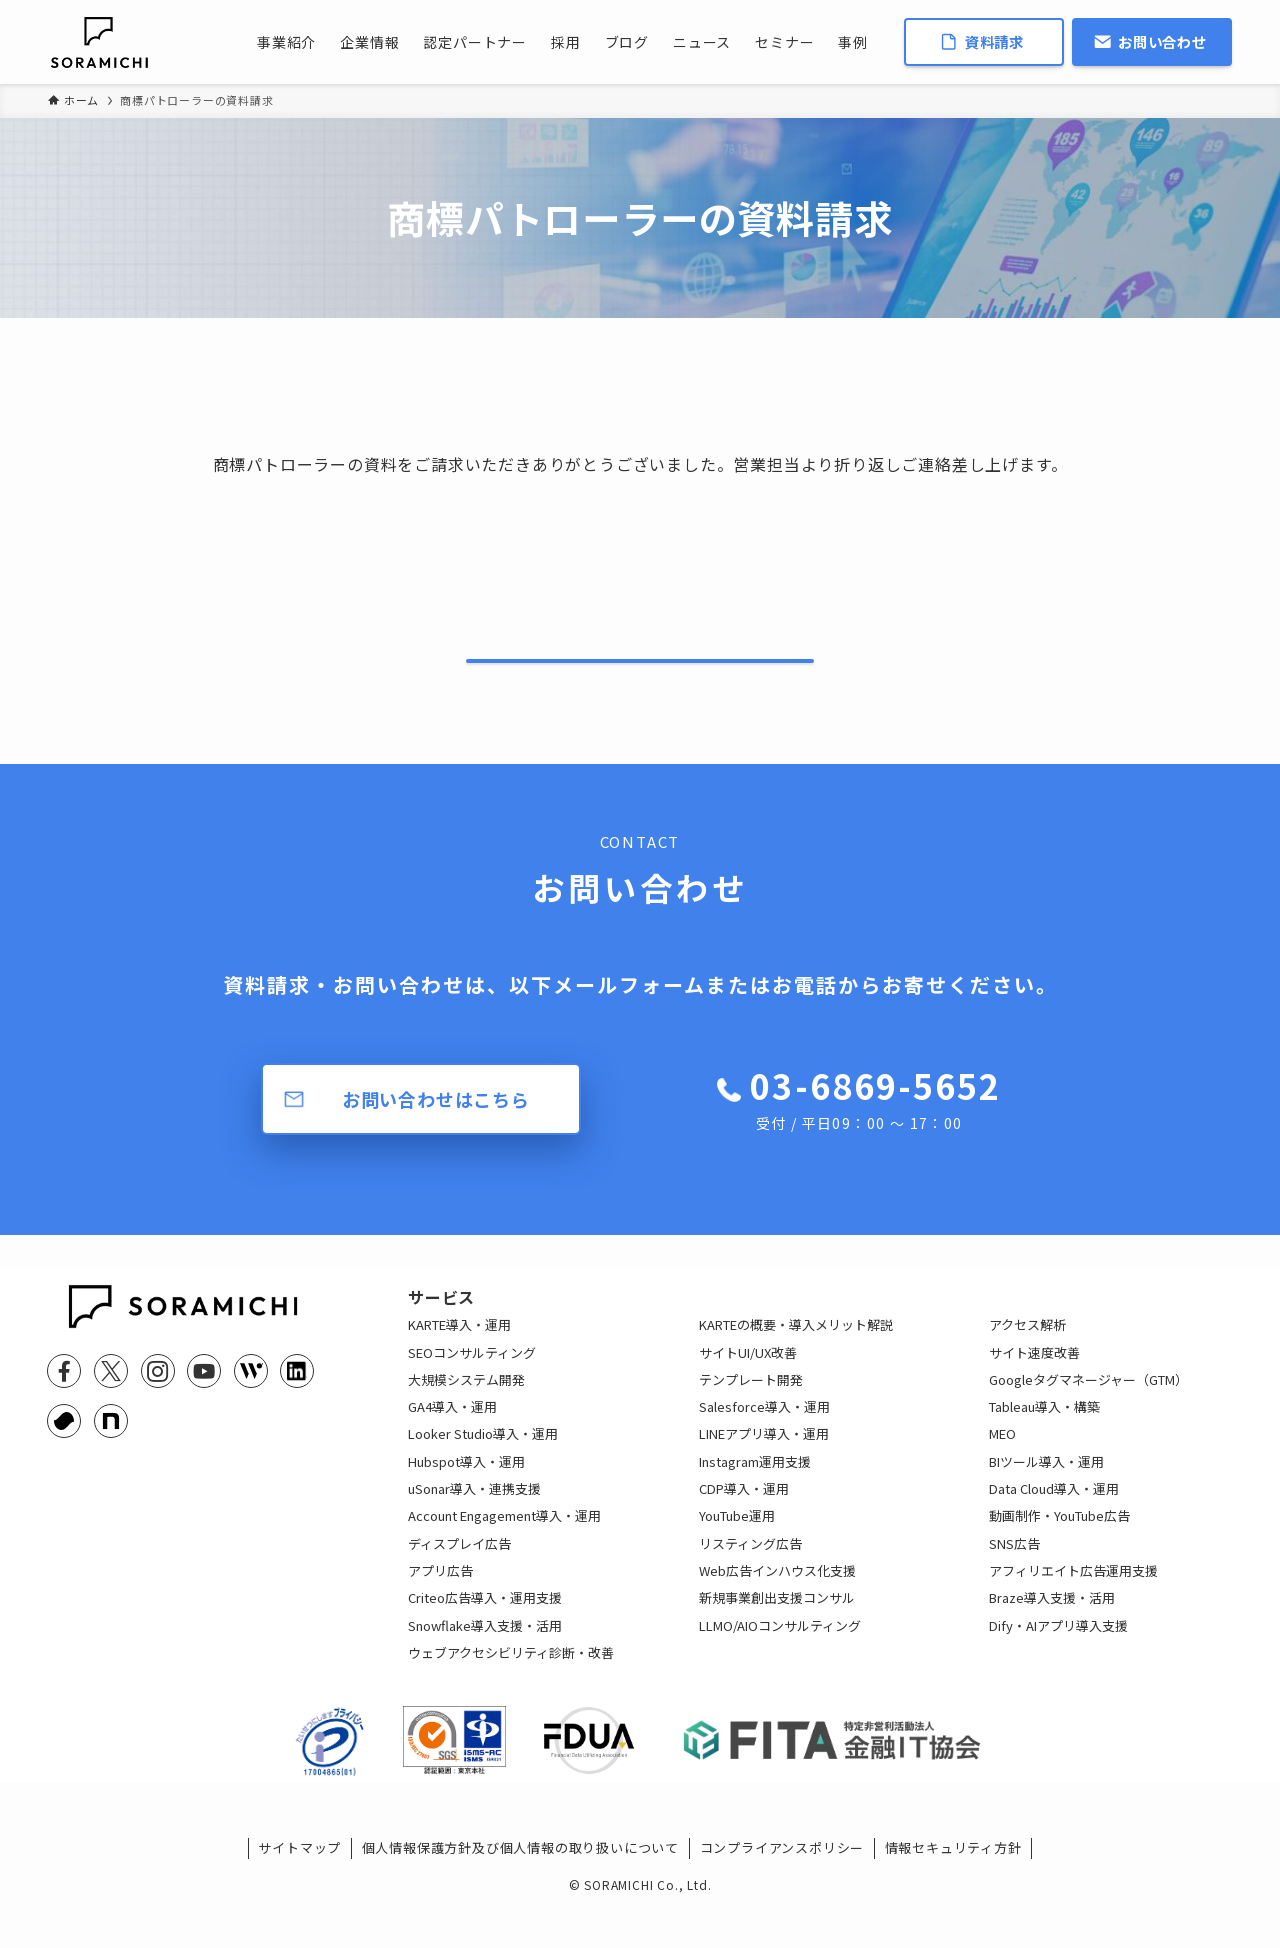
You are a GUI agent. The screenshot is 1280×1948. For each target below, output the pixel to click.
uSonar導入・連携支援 (474, 1525)
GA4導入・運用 (452, 1443)
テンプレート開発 (751, 1416)
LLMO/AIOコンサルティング (780, 1662)
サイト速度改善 (1034, 1389)
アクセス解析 (1027, 1361)
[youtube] (204, 1392)
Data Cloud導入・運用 (1054, 1525)
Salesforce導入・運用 (764, 1443)
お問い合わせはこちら (436, 1120)
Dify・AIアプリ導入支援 (1058, 1662)
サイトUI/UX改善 (748, 1389)
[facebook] (64, 1392)
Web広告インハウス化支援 (777, 1607)
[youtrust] (64, 1442)
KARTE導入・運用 (459, 1361)
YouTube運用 (737, 1553)
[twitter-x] (111, 1392)
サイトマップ (299, 1900)
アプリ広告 (440, 1607)
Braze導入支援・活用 (1052, 1634)
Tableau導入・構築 (1044, 1443)
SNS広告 (1014, 1580)
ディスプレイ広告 (459, 1580)
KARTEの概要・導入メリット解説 (796, 1361)
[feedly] (251, 1392)
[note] (111, 1442)
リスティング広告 (750, 1580)
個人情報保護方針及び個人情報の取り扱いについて (520, 1900)
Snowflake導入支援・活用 (485, 1662)
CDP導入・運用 (744, 1525)
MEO (1002, 1471)
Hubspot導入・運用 (466, 1498)
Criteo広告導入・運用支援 (485, 1634)
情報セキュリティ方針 (953, 1900)
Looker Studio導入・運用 (483, 1471)
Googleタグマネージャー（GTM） (1088, 1416)
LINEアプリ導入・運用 (764, 1471)
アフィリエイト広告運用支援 (1073, 1607)
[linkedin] (297, 1392)
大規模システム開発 (466, 1416)
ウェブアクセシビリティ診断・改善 (511, 1689)
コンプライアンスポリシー (782, 1900)
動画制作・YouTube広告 (1059, 1553)
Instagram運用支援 (755, 1498)
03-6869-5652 (875, 1120)
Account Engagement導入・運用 (504, 1553)
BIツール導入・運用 (1046, 1498)
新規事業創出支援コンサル (777, 1634)
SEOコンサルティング (472, 1389)
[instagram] (158, 1392)
